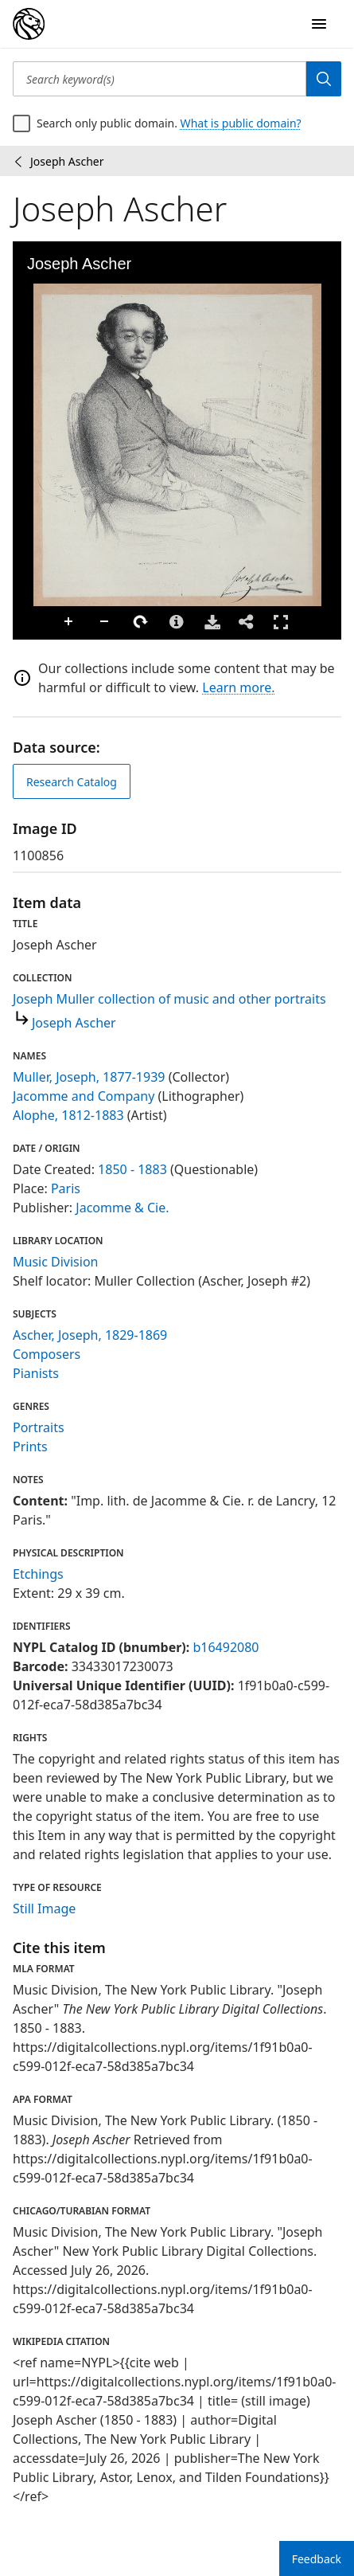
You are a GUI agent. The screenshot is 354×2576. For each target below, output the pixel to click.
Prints (30, 1446)
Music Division (55, 1261)
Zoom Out (105, 622)
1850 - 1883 (132, 1169)
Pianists (36, 1373)
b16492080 (226, 1647)
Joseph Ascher (74, 1023)
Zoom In (69, 622)
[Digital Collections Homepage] (29, 24)
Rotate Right (141, 622)
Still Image (44, 1908)
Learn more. (238, 687)
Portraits (38, 1427)
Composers (46, 1354)
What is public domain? (241, 123)
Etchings (38, 1574)
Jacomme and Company (83, 1096)
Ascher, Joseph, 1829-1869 (90, 1335)
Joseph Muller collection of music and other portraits (169, 999)
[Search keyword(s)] (159, 78)
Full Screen (281, 621)
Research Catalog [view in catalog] (71, 781)
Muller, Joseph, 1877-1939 (89, 1077)
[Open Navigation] (319, 23)
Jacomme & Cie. (122, 1207)
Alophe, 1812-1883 (68, 1115)
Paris (65, 1188)
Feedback (316, 2558)
